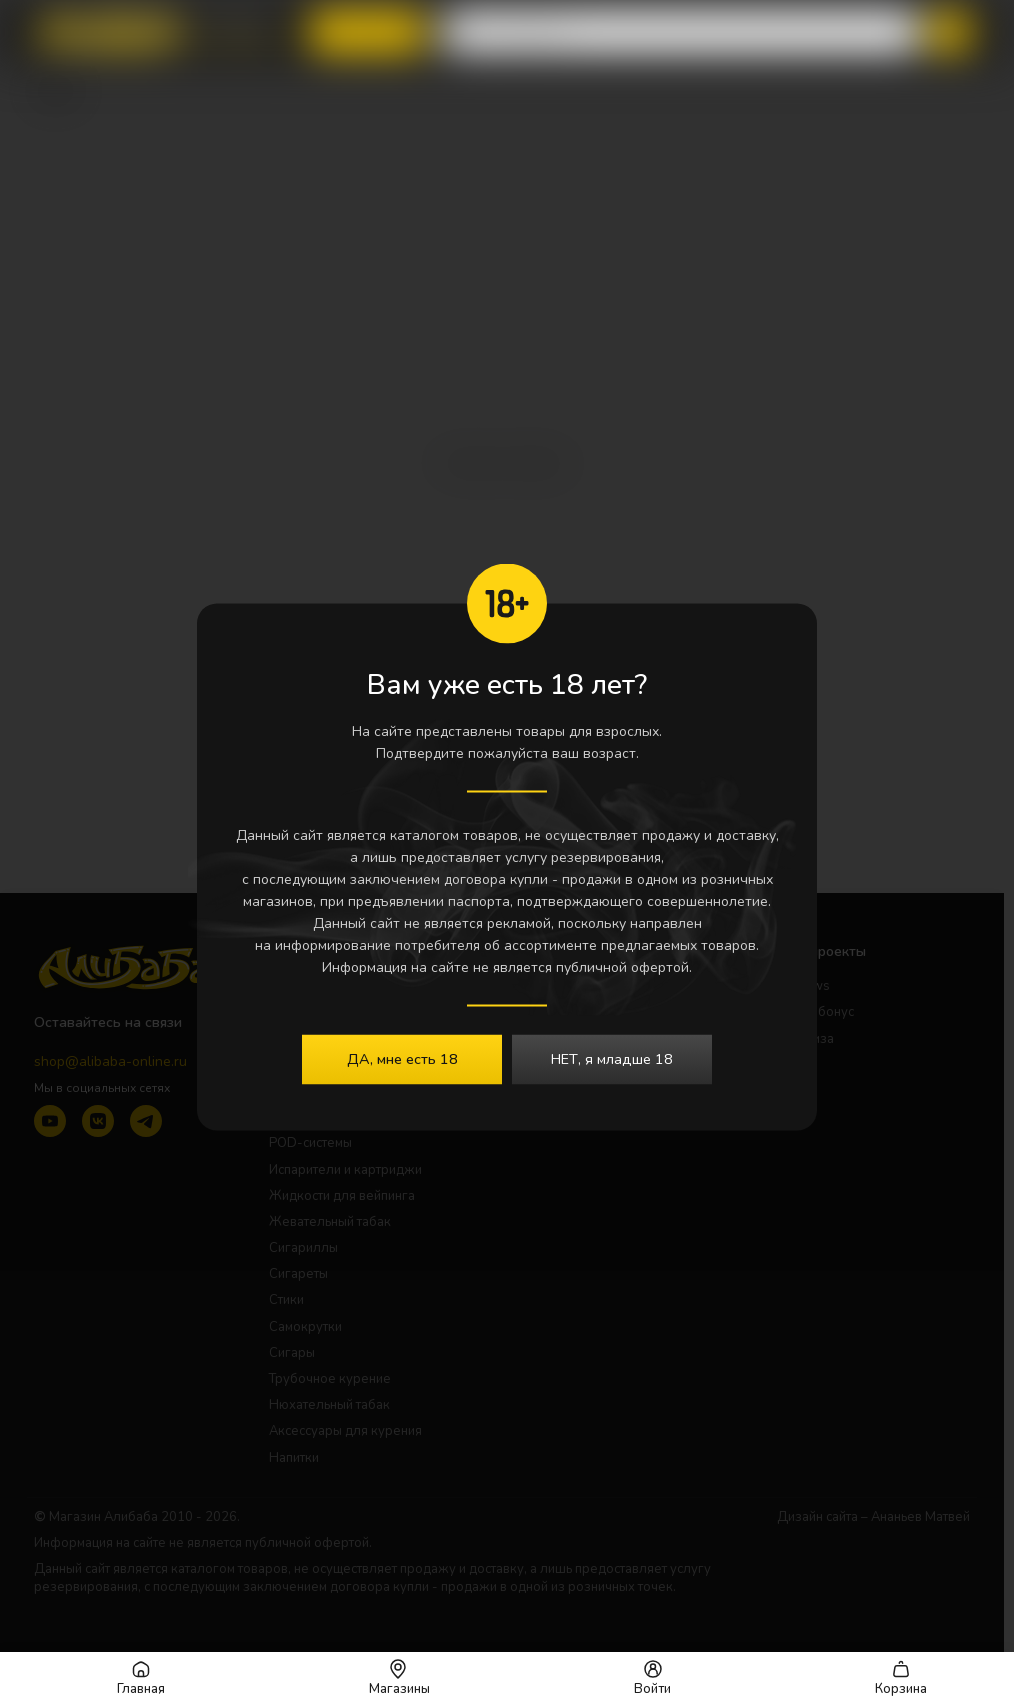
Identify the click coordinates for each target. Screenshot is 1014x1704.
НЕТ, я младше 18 (612, 1059)
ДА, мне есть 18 (402, 1059)
